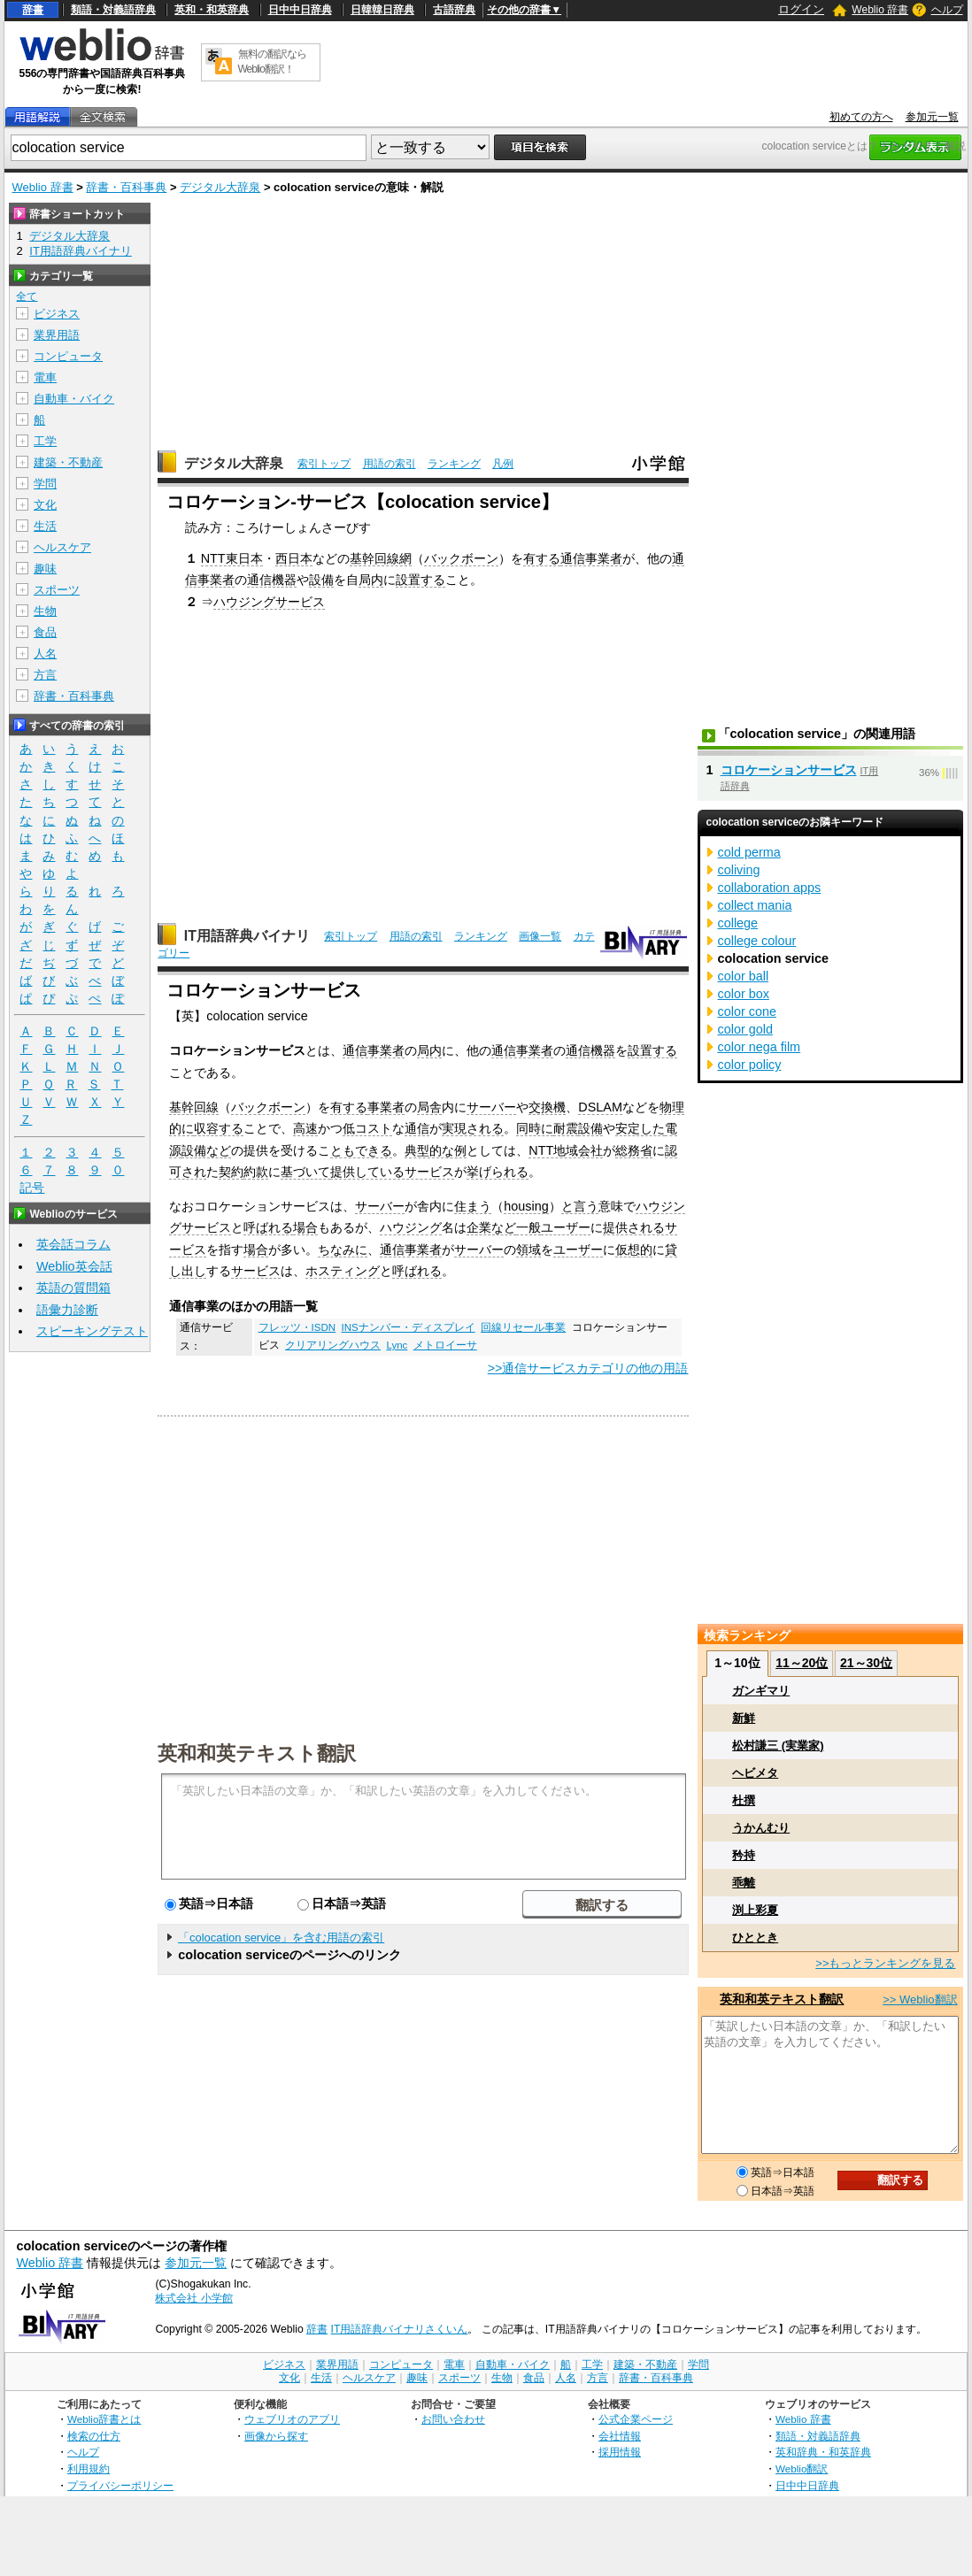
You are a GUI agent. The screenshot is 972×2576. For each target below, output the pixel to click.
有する (541, 558)
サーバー (491, 1107)
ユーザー (565, 1227)
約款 (255, 1172)
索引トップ (324, 464)
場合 (305, 1227)
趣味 (45, 568)
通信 (417, 1128)
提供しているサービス (392, 1172)
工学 (45, 441)
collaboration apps (770, 887)
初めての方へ (861, 117)
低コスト (367, 1128)
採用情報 (619, 2451)
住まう (472, 1206)
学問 (45, 483)
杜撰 (743, 1800)
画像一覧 (540, 936)
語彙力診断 (67, 1310)
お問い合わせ (453, 2419)
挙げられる (497, 1172)
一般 (528, 1227)
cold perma (749, 852)
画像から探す (276, 2435)
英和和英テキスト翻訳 (257, 1752)
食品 (45, 632)
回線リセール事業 (523, 1327)
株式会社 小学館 (193, 2298)
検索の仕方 (93, 2435)
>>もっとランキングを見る (885, 1963)
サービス (256, 1271)
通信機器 (272, 580)
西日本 (293, 558)
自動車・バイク (74, 398)
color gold (745, 1029)
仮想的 (633, 1249)
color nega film (759, 1047)
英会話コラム (73, 1244)
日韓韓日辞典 (382, 10)
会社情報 (619, 2435)
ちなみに (342, 1249)
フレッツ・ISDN (297, 1327)
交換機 (547, 1107)
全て (26, 296)
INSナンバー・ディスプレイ (408, 1327)
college (738, 923)
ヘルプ (947, 10)
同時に (534, 1128)
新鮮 (743, 1718)
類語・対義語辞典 (113, 10)
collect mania (755, 905)
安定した (640, 1128)
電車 (45, 377)
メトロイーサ (445, 1345)
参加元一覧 (932, 117)
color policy (750, 1064)
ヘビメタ (755, 1773)
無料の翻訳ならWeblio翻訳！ (272, 61)
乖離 (743, 1882)
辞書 (32, 10)
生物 (45, 611)
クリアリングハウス (333, 1345)
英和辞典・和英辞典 (823, 2451)
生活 (45, 526)
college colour (757, 941)
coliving (739, 870)
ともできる (361, 1150)
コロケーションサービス (789, 770)
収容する (218, 1128)
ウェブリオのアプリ (292, 2419)
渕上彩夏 (755, 1910)
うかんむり (761, 1827)
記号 (31, 1188)
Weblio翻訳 (801, 2468)
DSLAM (600, 1107)
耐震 (565, 1128)
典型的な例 (436, 1150)
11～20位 (801, 1663)
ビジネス (57, 313)
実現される (473, 1128)
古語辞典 (454, 10)
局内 (371, 580)
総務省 (633, 1150)
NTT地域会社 (565, 1150)
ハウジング (411, 1227)
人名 (45, 653)
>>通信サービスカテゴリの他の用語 (588, 1368)
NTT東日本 (232, 558)
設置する (420, 580)
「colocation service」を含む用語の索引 (281, 1937)
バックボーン (461, 558)
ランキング (454, 464)
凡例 (502, 464)
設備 (321, 580)
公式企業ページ (635, 2419)
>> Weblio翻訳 (920, 1999)
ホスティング (342, 1271)
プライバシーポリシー (120, 2485)
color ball (743, 976)
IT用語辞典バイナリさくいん (399, 2329)
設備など (206, 1150)
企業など (491, 1227)
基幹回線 (194, 1107)
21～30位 (866, 1663)
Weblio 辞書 (880, 10)
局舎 (429, 1107)
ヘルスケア (62, 547)
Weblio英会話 (74, 1266)
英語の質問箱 (73, 1287)
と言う (579, 1206)
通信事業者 (591, 558)
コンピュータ (68, 356)
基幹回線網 (381, 558)
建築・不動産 (68, 462)
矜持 (743, 1855)
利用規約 (88, 2468)
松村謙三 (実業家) (777, 1745)
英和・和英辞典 (211, 10)
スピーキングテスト (92, 1331)
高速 (305, 1128)
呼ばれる (268, 1227)
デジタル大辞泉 (220, 187)
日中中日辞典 (300, 10)
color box (743, 994)
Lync (396, 1345)
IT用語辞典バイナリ (247, 935)
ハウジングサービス (269, 602)
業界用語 (57, 335)
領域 (528, 1249)
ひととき (755, 1937)
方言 (45, 674)
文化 (45, 504)
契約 (231, 1172)
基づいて (305, 1172)
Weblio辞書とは (104, 2419)
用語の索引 (389, 464)
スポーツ (57, 589)
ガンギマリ (761, 1690)
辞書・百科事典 (126, 187)
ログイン (801, 9)
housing (526, 1206)
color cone (747, 1011)
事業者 (386, 1107)
